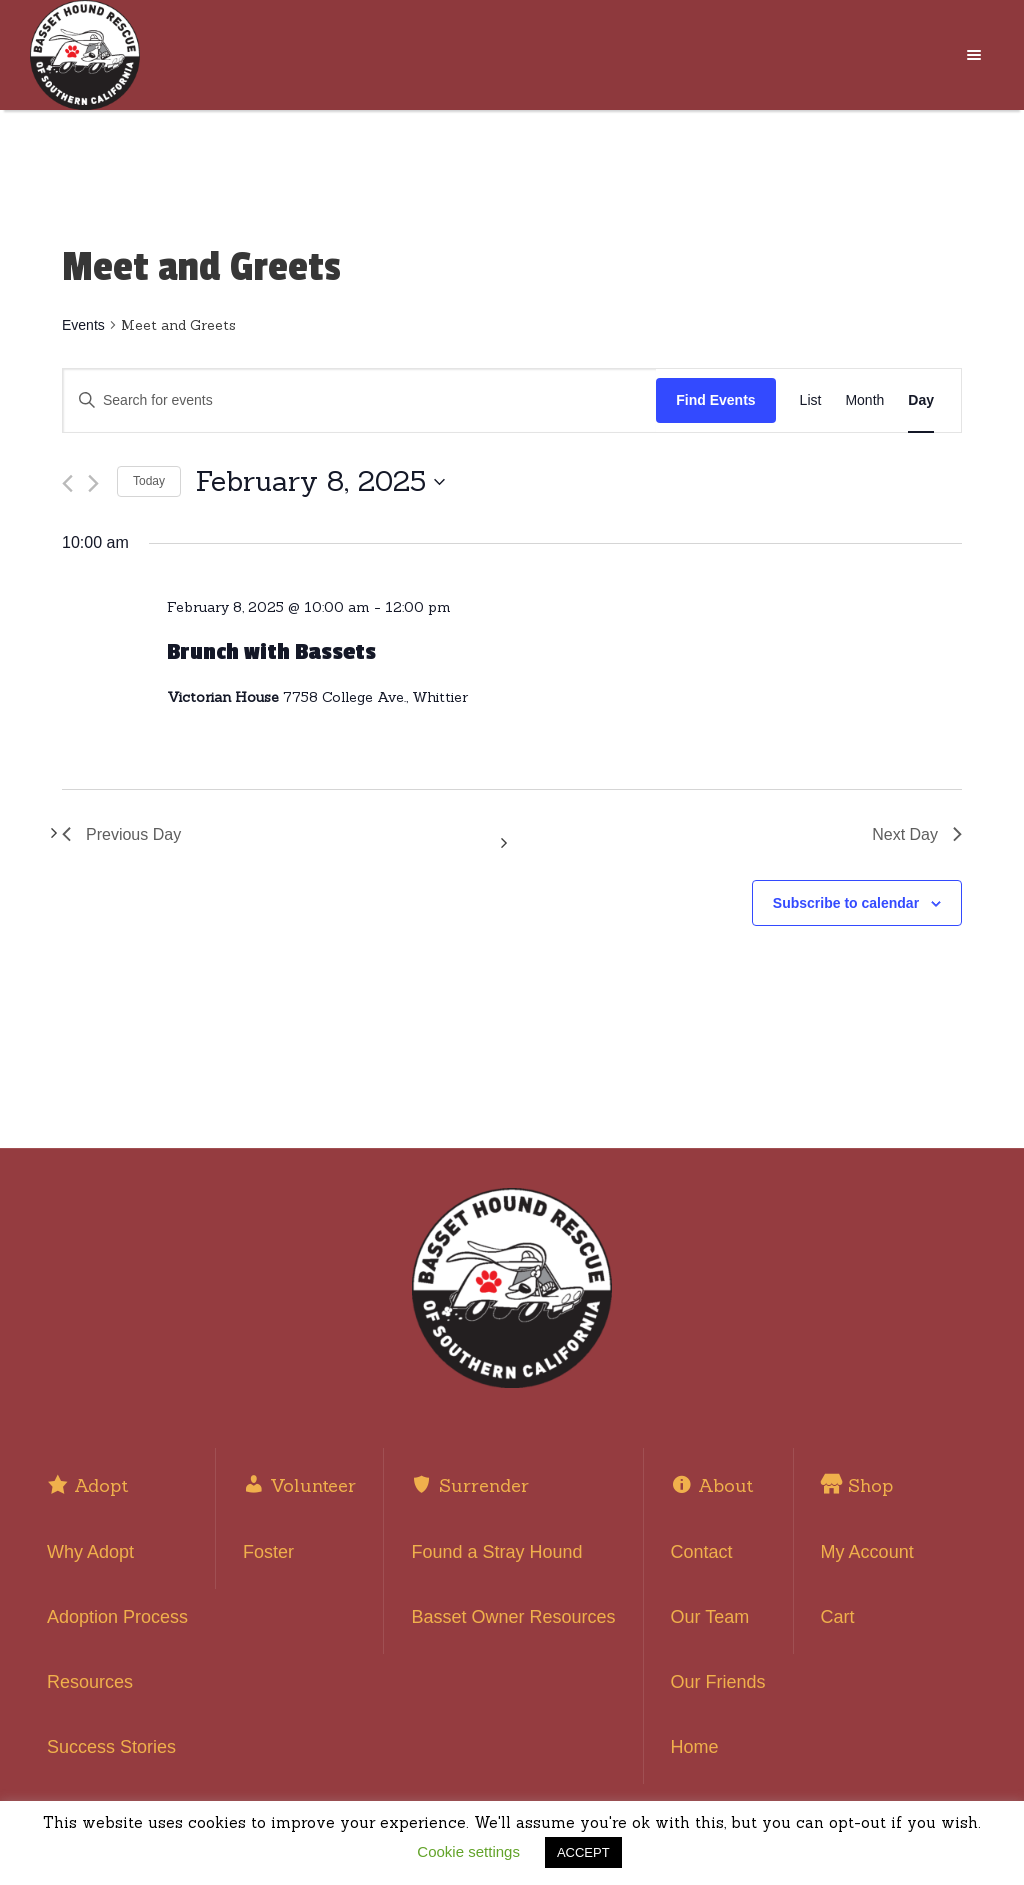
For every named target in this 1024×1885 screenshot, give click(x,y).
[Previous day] (67, 483)
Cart (838, 1617)
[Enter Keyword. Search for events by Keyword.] (359, 400)
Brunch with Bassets (271, 652)
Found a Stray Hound (496, 1552)
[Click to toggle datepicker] (320, 482)
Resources (90, 1682)
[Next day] (93, 483)
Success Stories (111, 1747)
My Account (867, 1552)
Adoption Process (117, 1617)
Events (83, 325)
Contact (702, 1552)
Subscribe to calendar (846, 903)
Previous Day (121, 834)
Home (695, 1747)
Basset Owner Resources (513, 1617)
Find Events (715, 400)
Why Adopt (90, 1552)
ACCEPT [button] (583, 1852)
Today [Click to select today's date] (149, 481)
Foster (268, 1552)
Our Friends (718, 1682)
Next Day (917, 834)
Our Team (710, 1617)
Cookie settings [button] (468, 1851)
